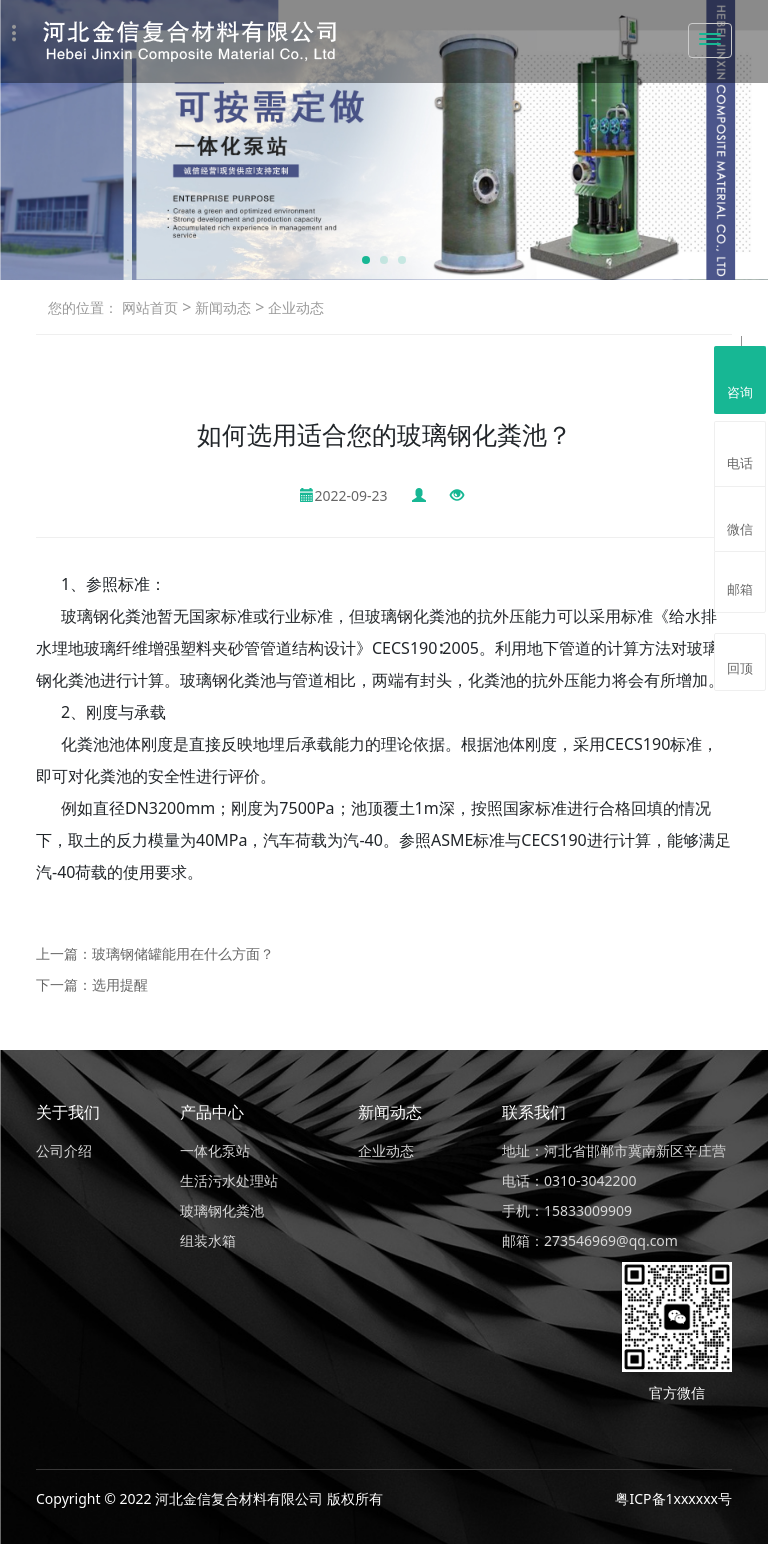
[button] (366, 260)
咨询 (740, 378)
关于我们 (68, 1112)
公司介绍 (64, 1150)
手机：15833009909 (567, 1210)
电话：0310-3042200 (569, 1180)
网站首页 (150, 307)
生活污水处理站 (229, 1180)
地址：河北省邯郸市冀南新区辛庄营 (614, 1150)
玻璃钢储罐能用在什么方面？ (183, 953)
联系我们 (534, 1112)
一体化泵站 (215, 1150)
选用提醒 (120, 984)
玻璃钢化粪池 (222, 1210)
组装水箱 (208, 1240)
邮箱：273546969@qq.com (590, 1240)
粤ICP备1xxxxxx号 (673, 1498)
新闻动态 (221, 307)
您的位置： (83, 307)
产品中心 (212, 1112)
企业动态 (294, 307)
